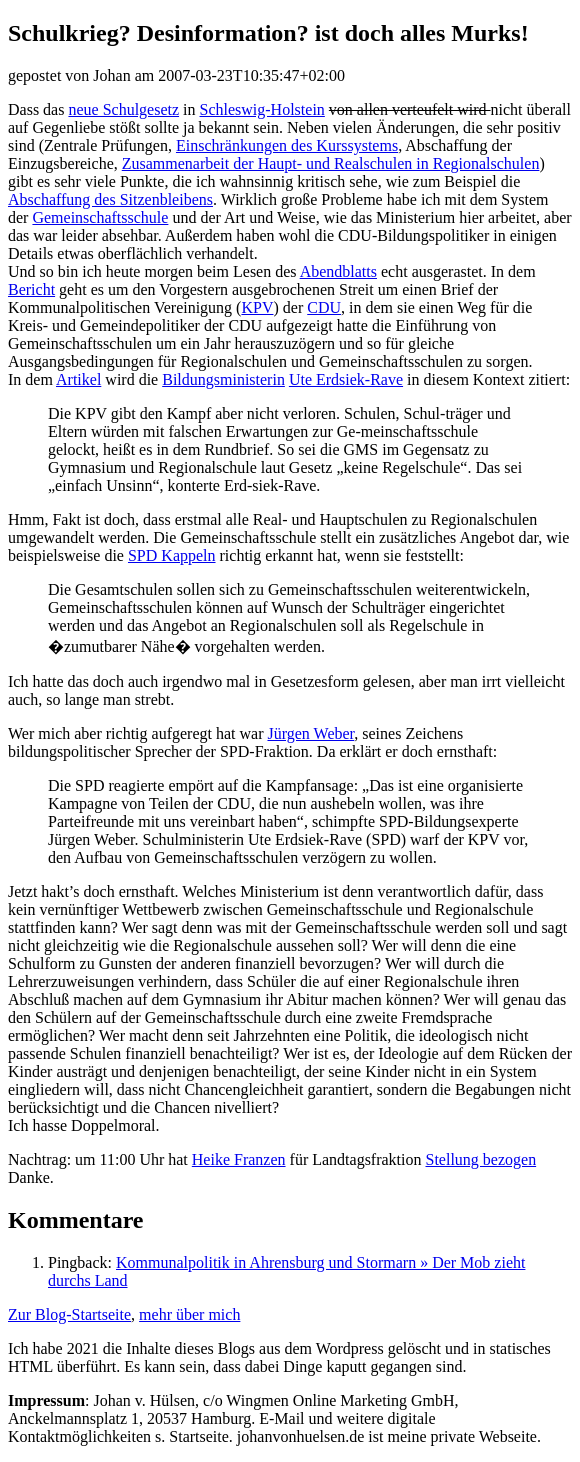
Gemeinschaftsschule (100, 217)
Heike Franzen (239, 1159)
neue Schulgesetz (123, 109)
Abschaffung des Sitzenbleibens (110, 199)
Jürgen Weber (310, 733)
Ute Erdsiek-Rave (346, 379)
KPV (257, 307)
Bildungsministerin (223, 379)
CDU (324, 307)
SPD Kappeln (172, 555)
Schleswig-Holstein (262, 109)
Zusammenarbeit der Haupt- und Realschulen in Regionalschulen (331, 163)
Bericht (31, 289)
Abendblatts (338, 271)
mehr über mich (189, 1314)
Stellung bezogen (481, 1159)
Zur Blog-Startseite (69, 1314)
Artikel (78, 379)
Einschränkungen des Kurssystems (287, 145)
